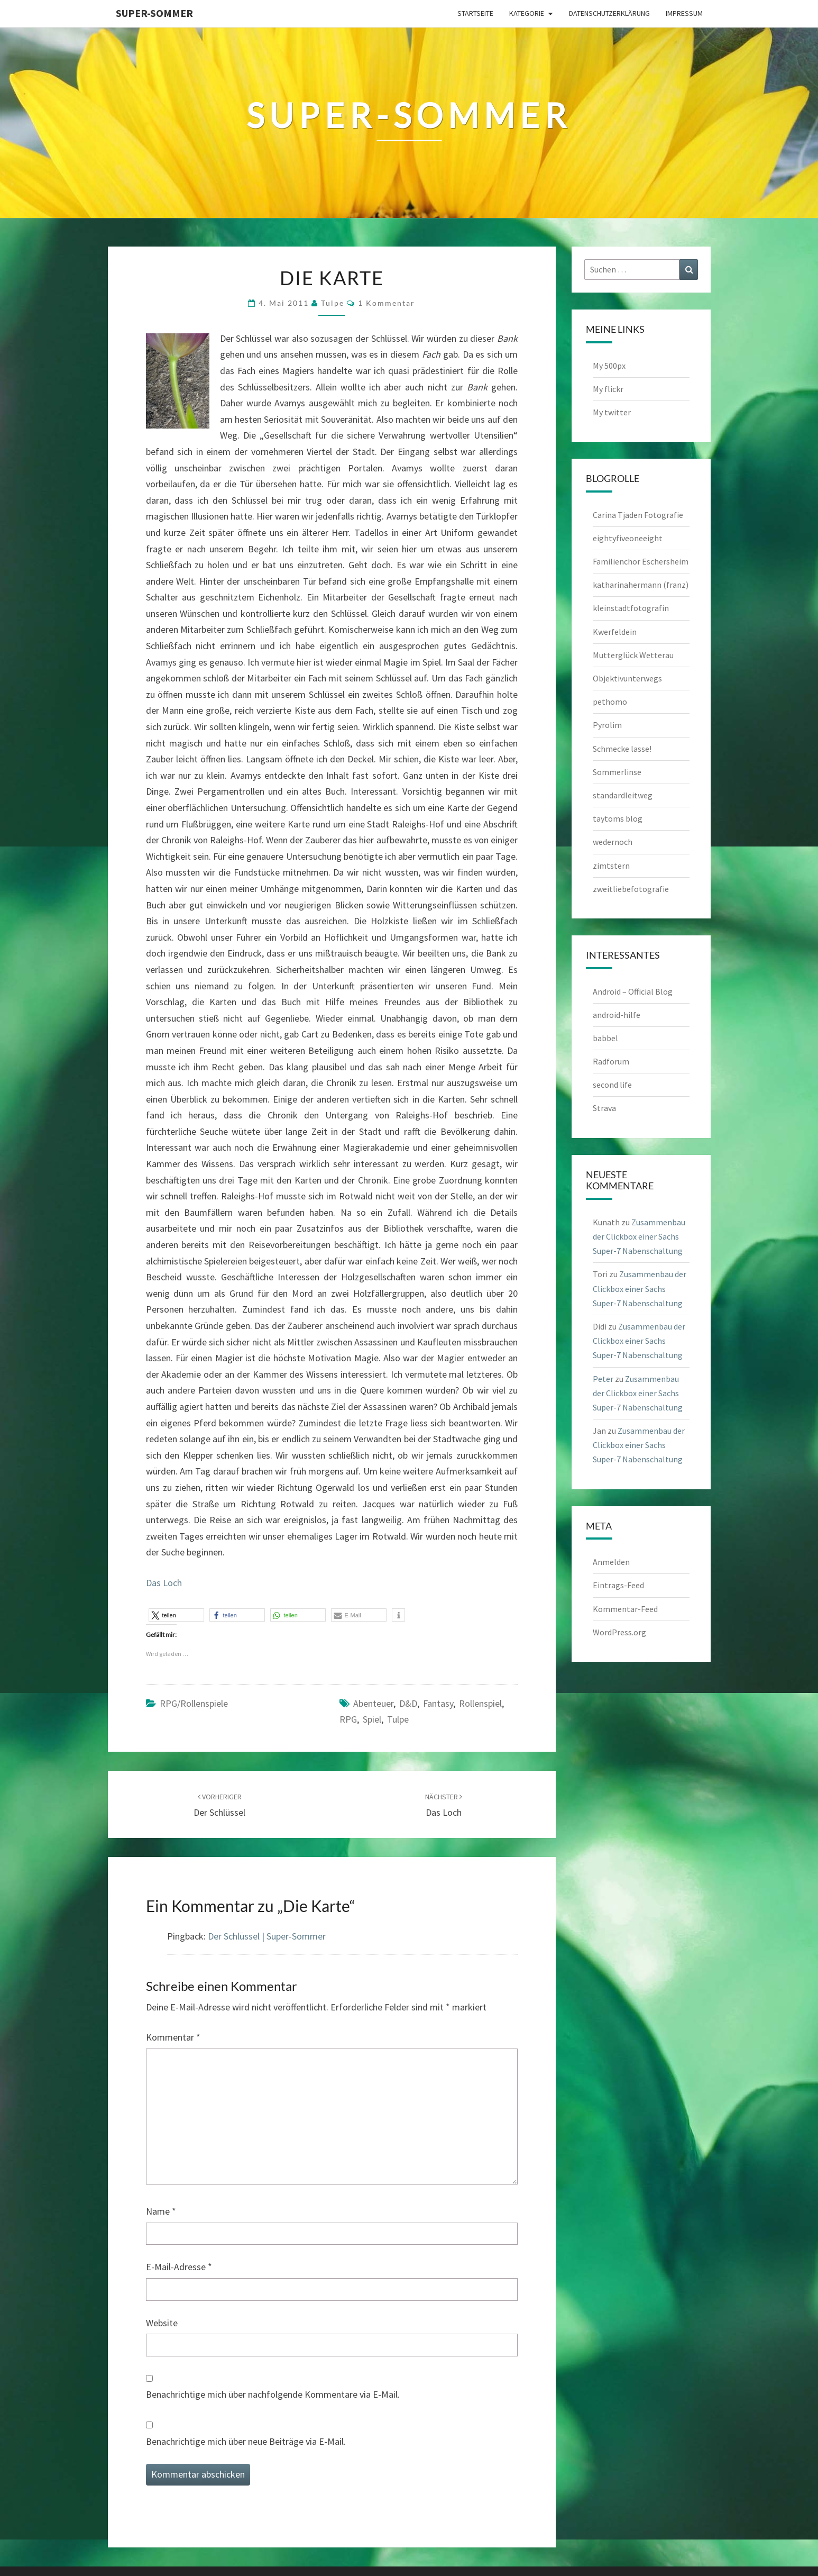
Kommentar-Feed (625, 1609)
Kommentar (173, 2037)
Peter (603, 1378)
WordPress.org (619, 1632)
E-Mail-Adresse (179, 2267)
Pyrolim (607, 725)
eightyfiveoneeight (628, 538)
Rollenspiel (480, 1703)
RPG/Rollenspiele (194, 1703)
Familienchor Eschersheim (640, 561)
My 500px (609, 365)
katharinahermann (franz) (640, 584)
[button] (176, 1615)
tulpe (332, 302)
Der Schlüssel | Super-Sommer (267, 1936)
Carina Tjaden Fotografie (638, 514)
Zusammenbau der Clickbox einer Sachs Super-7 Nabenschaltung (639, 1236)
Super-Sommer (154, 13)
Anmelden (611, 1561)
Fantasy (438, 1703)
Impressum (684, 13)
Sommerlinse (617, 772)
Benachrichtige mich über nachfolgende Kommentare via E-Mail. (273, 2394)
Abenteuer (373, 1703)
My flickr (608, 389)
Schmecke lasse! (622, 748)
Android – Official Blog (633, 991)
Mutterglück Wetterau (633, 655)
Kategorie (526, 13)
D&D (408, 1703)
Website (162, 2323)
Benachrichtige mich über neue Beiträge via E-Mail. (246, 2441)
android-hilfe (616, 1014)
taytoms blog (617, 818)
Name (161, 2211)
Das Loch (164, 1583)
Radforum (611, 1061)
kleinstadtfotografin (631, 608)
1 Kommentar (386, 302)
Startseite (475, 13)
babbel (605, 1038)
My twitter (612, 412)
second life (612, 1084)
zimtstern (611, 865)
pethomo (610, 701)
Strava (604, 1108)
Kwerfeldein (615, 631)
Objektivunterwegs (627, 678)
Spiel (372, 1719)
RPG (348, 1719)
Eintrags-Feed (618, 1585)
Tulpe (398, 1719)
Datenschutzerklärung (609, 13)
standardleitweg (622, 795)
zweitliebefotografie (631, 889)
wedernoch (612, 841)
